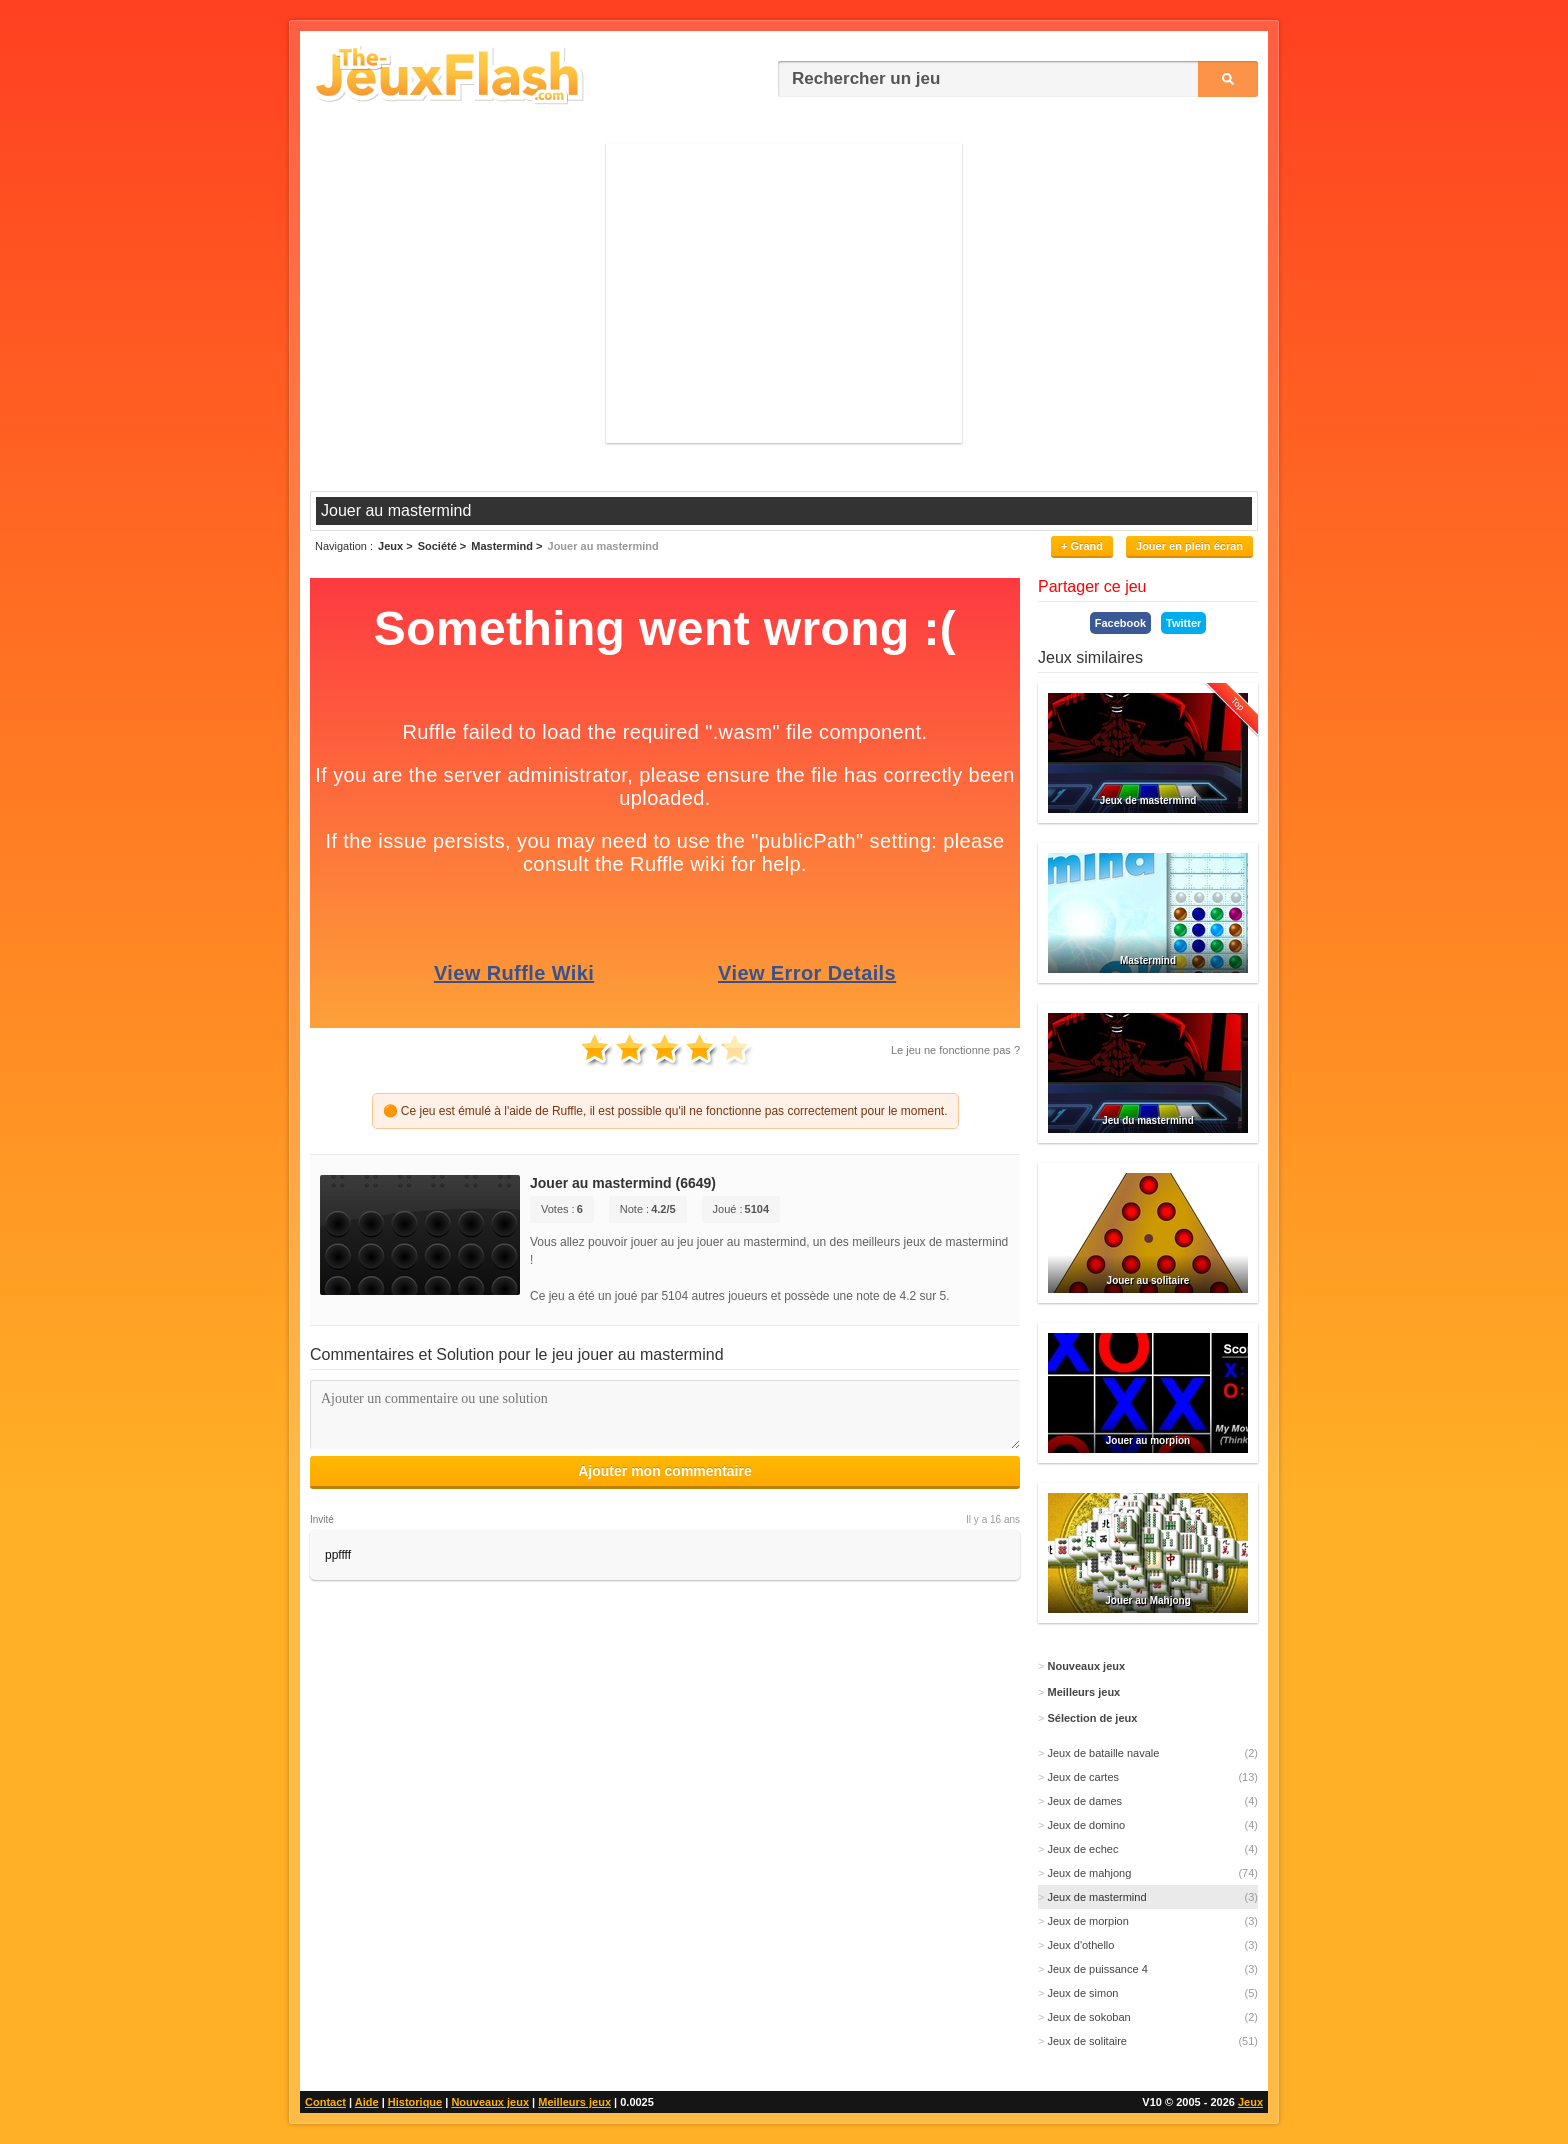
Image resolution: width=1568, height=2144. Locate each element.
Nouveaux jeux (490, 2102)
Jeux (1250, 2102)
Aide (367, 2102)
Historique (415, 2102)
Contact (325, 2102)
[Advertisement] (784, 293)
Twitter (1183, 623)
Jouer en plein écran (1189, 546)
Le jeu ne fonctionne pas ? (955, 1050)
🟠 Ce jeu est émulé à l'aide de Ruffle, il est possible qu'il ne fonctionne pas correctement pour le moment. (665, 1111)
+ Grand (1082, 546)
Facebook (1120, 623)
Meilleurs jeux (574, 2102)
